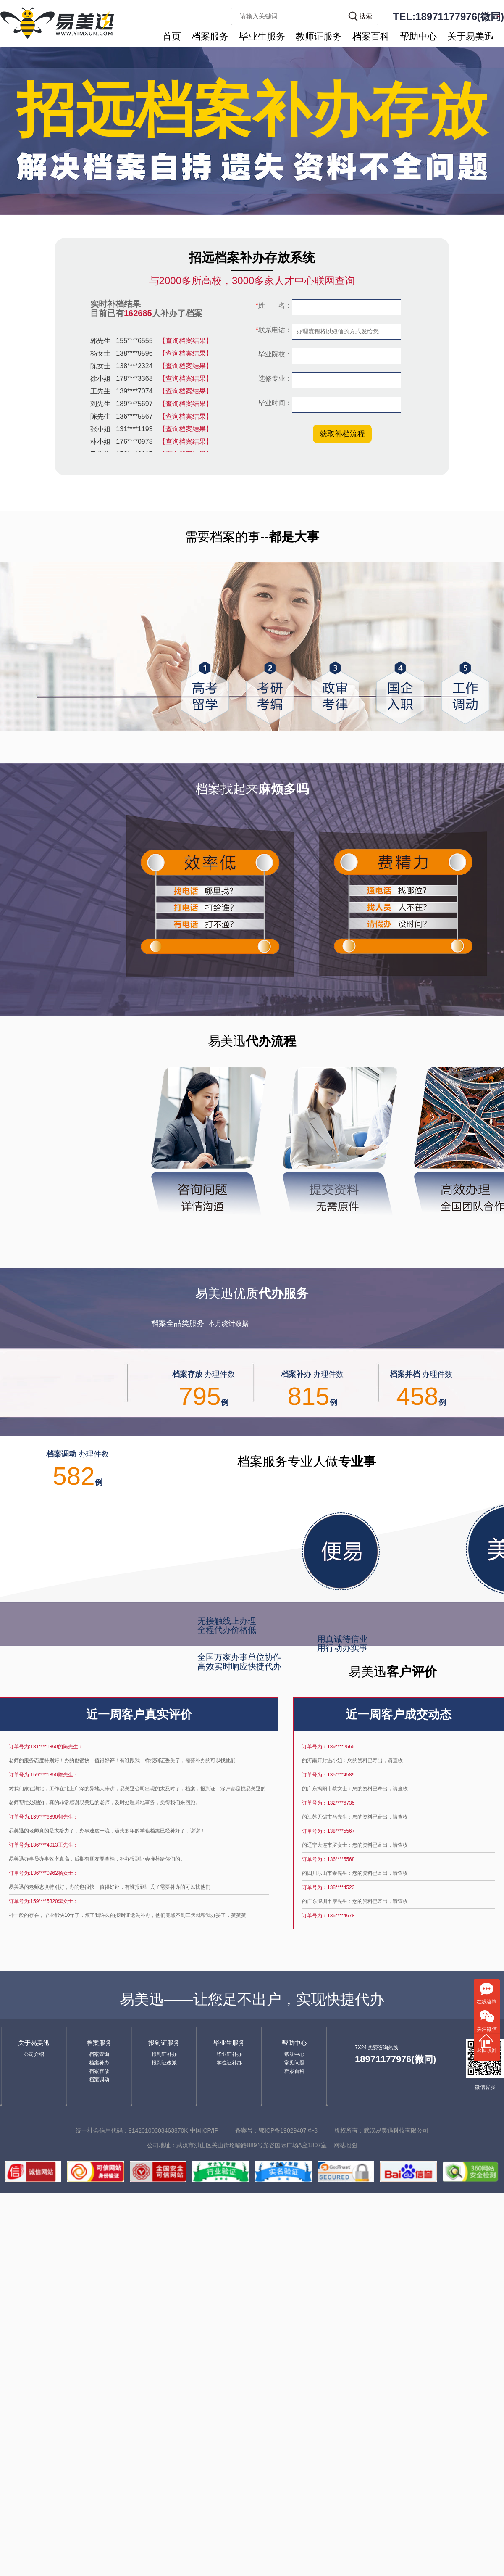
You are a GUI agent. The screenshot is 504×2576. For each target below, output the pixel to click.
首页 (172, 36)
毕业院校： (274, 354)
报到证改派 (164, 2063)
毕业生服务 (262, 36)
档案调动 (99, 2079)
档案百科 (370, 36)
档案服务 (210, 36)
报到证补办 (164, 2054)
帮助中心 (418, 36)
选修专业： (274, 378)
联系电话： (274, 329)
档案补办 (99, 2063)
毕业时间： (274, 402)
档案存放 (99, 2071)
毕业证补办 (229, 2054)
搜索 (366, 16)
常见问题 (294, 2063)
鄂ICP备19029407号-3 (288, 2130)
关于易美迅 (470, 36)
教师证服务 (319, 36)
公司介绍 (34, 2054)
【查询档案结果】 (186, 340)
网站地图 (345, 2145)
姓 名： (274, 305)
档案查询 (99, 2054)
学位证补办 (229, 2063)
